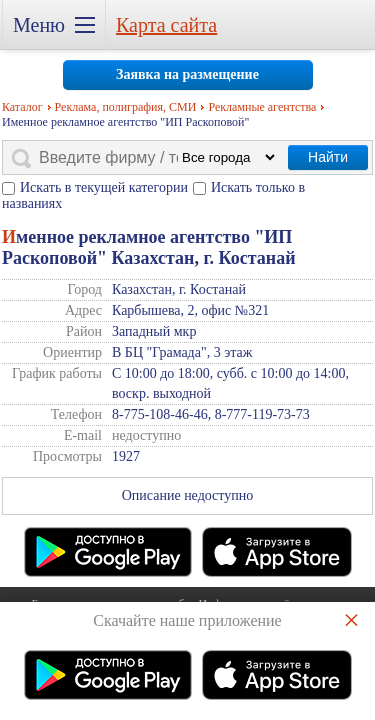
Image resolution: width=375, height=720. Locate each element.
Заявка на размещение (187, 74)
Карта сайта (166, 25)
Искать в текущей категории (104, 187)
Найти (328, 157)
